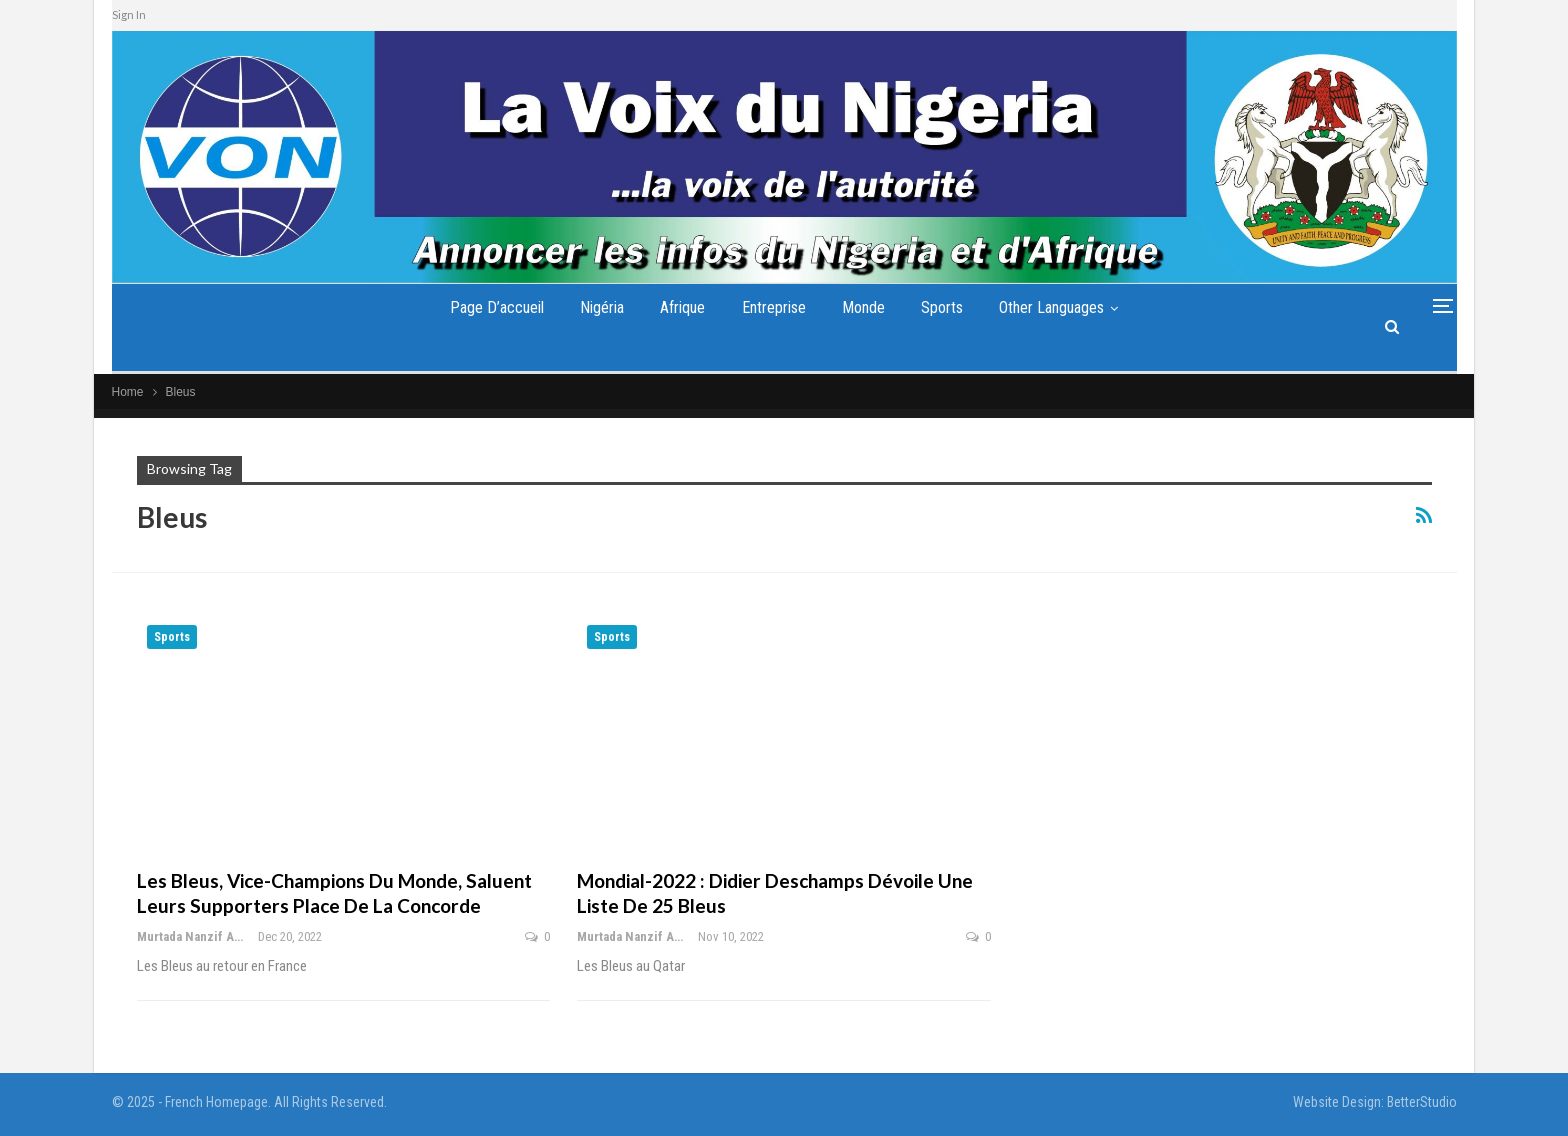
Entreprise (774, 307)
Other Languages (1051, 307)
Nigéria (602, 307)
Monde (863, 307)
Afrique (682, 307)
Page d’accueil (497, 307)
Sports (942, 307)
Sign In (129, 14)
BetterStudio (1422, 1102)
